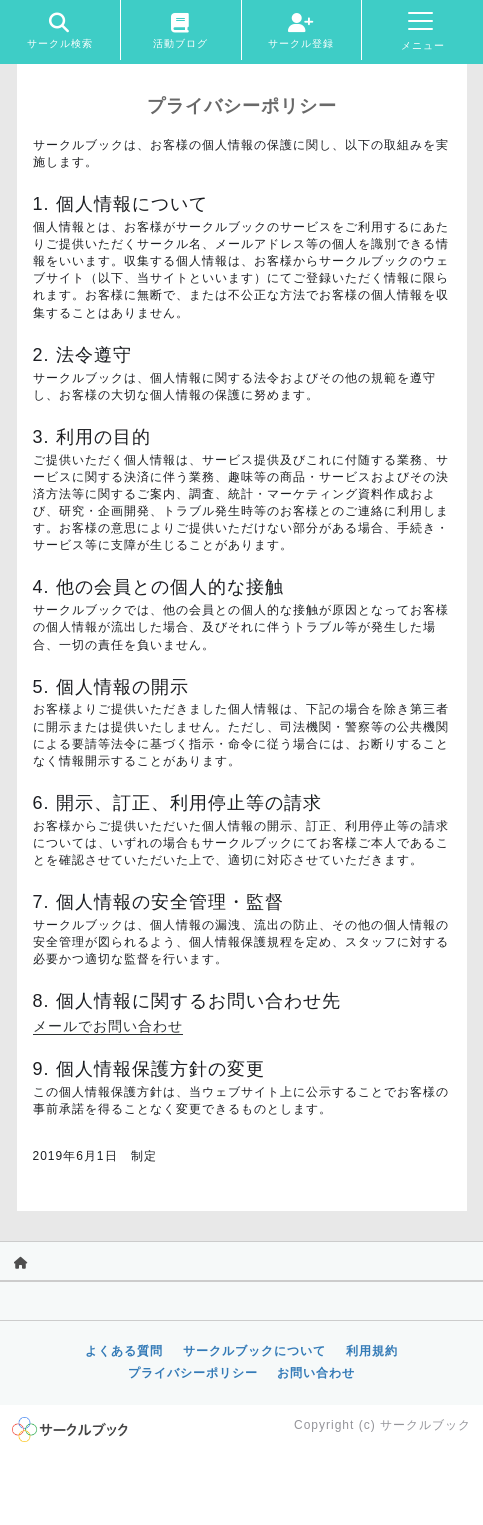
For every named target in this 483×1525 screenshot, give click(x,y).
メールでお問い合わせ (108, 1026)
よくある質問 (124, 1351)
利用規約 (372, 1351)
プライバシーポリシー (193, 1373)
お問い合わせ (316, 1373)
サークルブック (425, 1425)
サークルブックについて (254, 1351)
